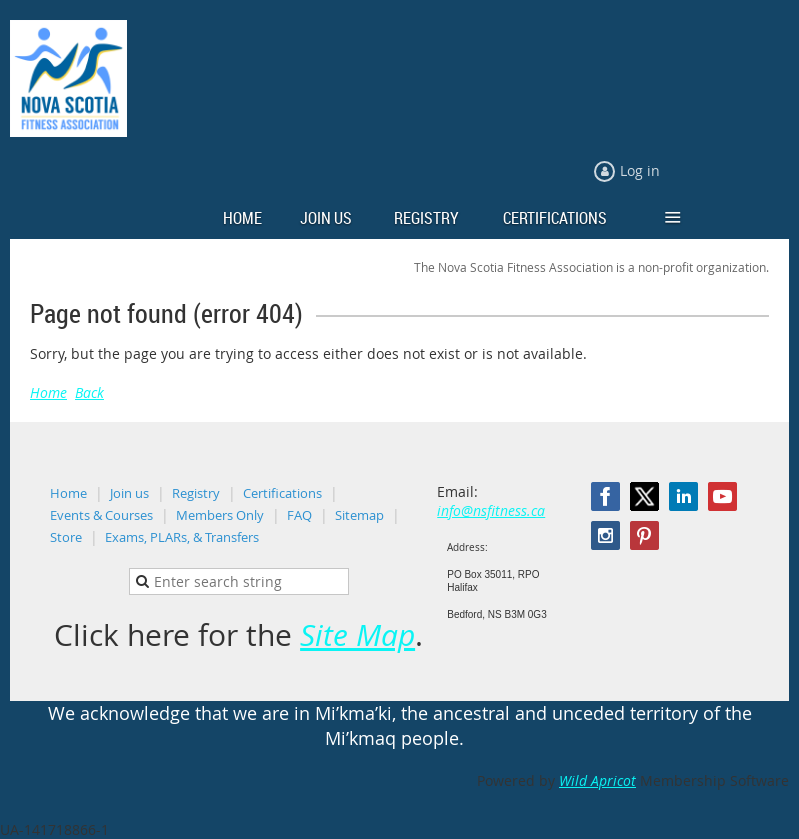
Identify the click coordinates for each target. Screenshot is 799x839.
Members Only (220, 515)
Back (89, 392)
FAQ (299, 515)
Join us (129, 493)
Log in (640, 170)
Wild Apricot (597, 780)
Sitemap (359, 515)
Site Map (357, 635)
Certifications (282, 493)
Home (48, 392)
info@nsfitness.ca (491, 510)
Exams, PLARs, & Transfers (182, 537)
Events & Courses (101, 515)
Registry (196, 493)
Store (66, 537)
